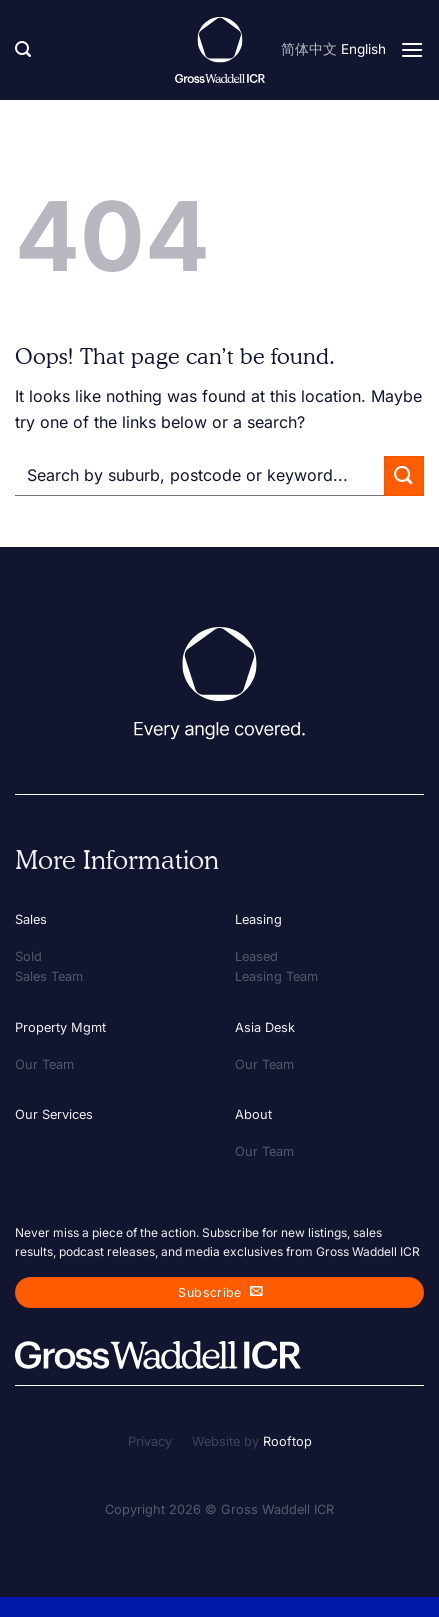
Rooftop (287, 1441)
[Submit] (404, 475)
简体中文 (309, 49)
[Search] (23, 49)
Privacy (150, 1441)
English (363, 49)
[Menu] (412, 49)
